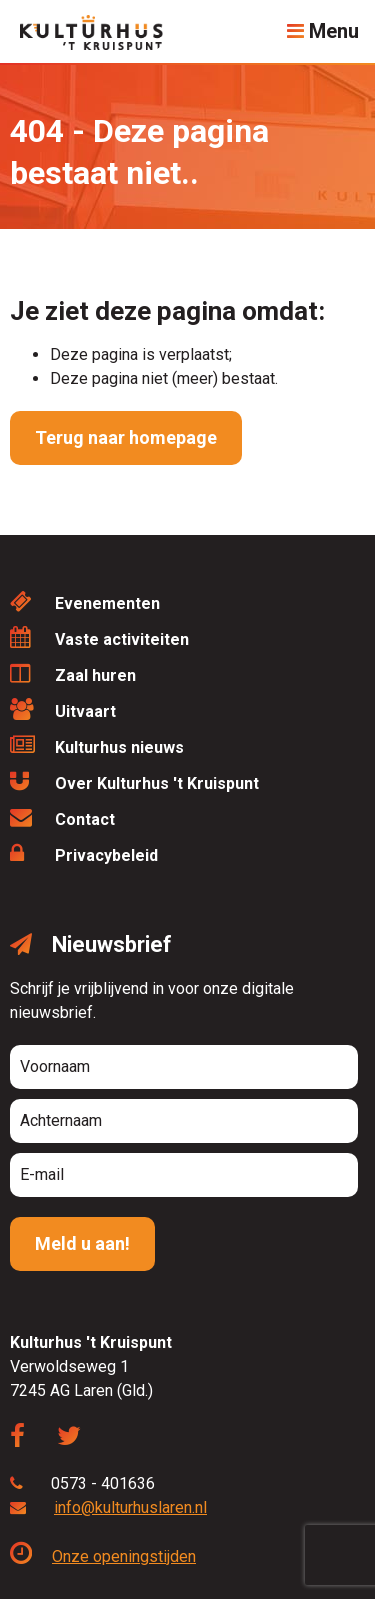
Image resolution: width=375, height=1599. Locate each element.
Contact (62, 817)
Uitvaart (63, 709)
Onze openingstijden (103, 1556)
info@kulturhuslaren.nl (130, 1507)
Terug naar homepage (126, 437)
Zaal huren (73, 673)
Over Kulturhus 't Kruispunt (134, 781)
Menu (323, 31)
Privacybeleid (84, 853)
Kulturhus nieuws (97, 745)
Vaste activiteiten (99, 637)
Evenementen (85, 601)
